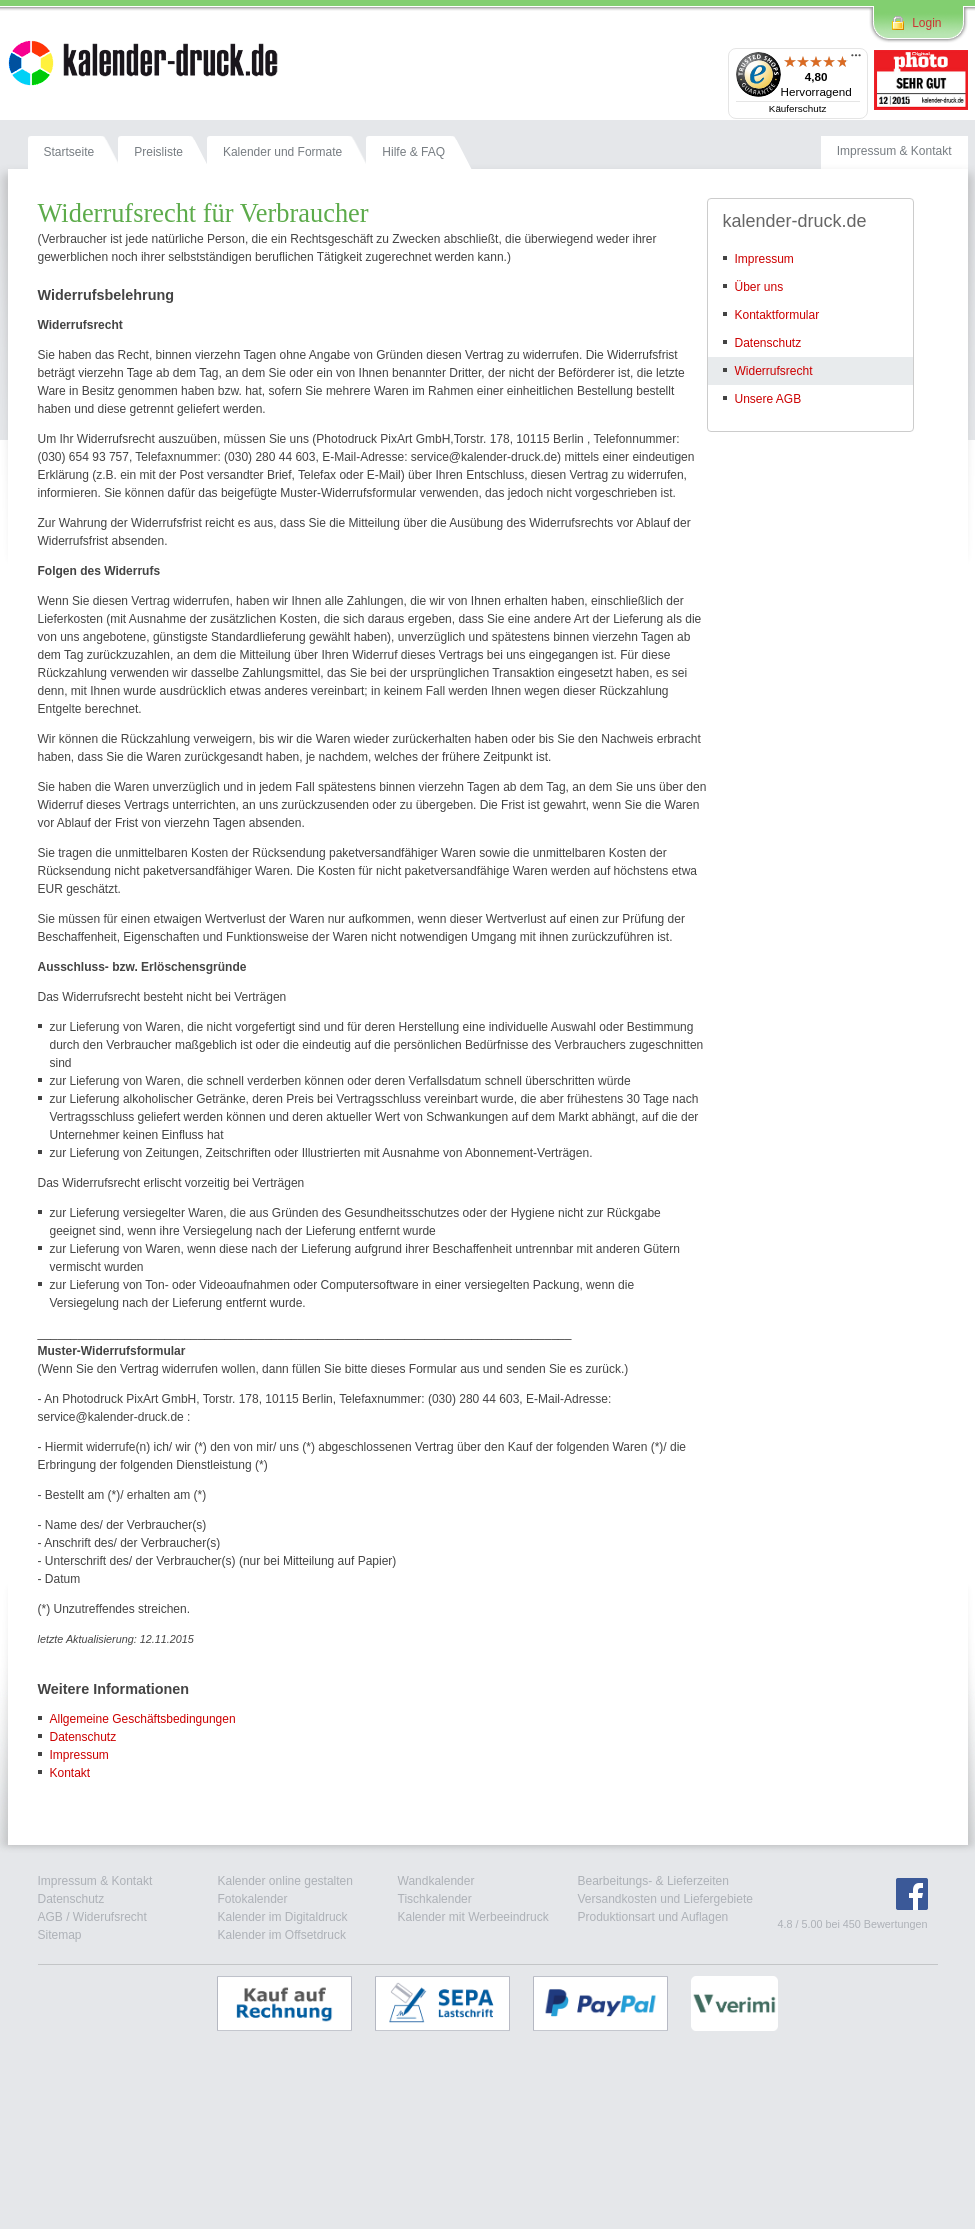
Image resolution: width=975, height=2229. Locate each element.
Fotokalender (253, 1899)
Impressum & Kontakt (95, 1881)
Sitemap (60, 1935)
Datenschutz (83, 1737)
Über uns (759, 287)
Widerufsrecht (110, 1917)
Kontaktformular (777, 315)
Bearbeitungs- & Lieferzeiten (653, 1881)
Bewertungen (896, 1924)
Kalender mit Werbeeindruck (473, 1917)
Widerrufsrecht (774, 371)
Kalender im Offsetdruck (282, 1935)
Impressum (79, 1755)
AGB (50, 1917)
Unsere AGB (768, 399)
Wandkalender (436, 1881)
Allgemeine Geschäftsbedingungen (143, 1719)
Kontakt (70, 1773)
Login (926, 23)
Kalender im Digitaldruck (283, 1917)
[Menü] (856, 60)
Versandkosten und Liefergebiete (665, 1899)
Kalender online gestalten (285, 1881)
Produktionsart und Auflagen (653, 1917)
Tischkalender (435, 1899)
